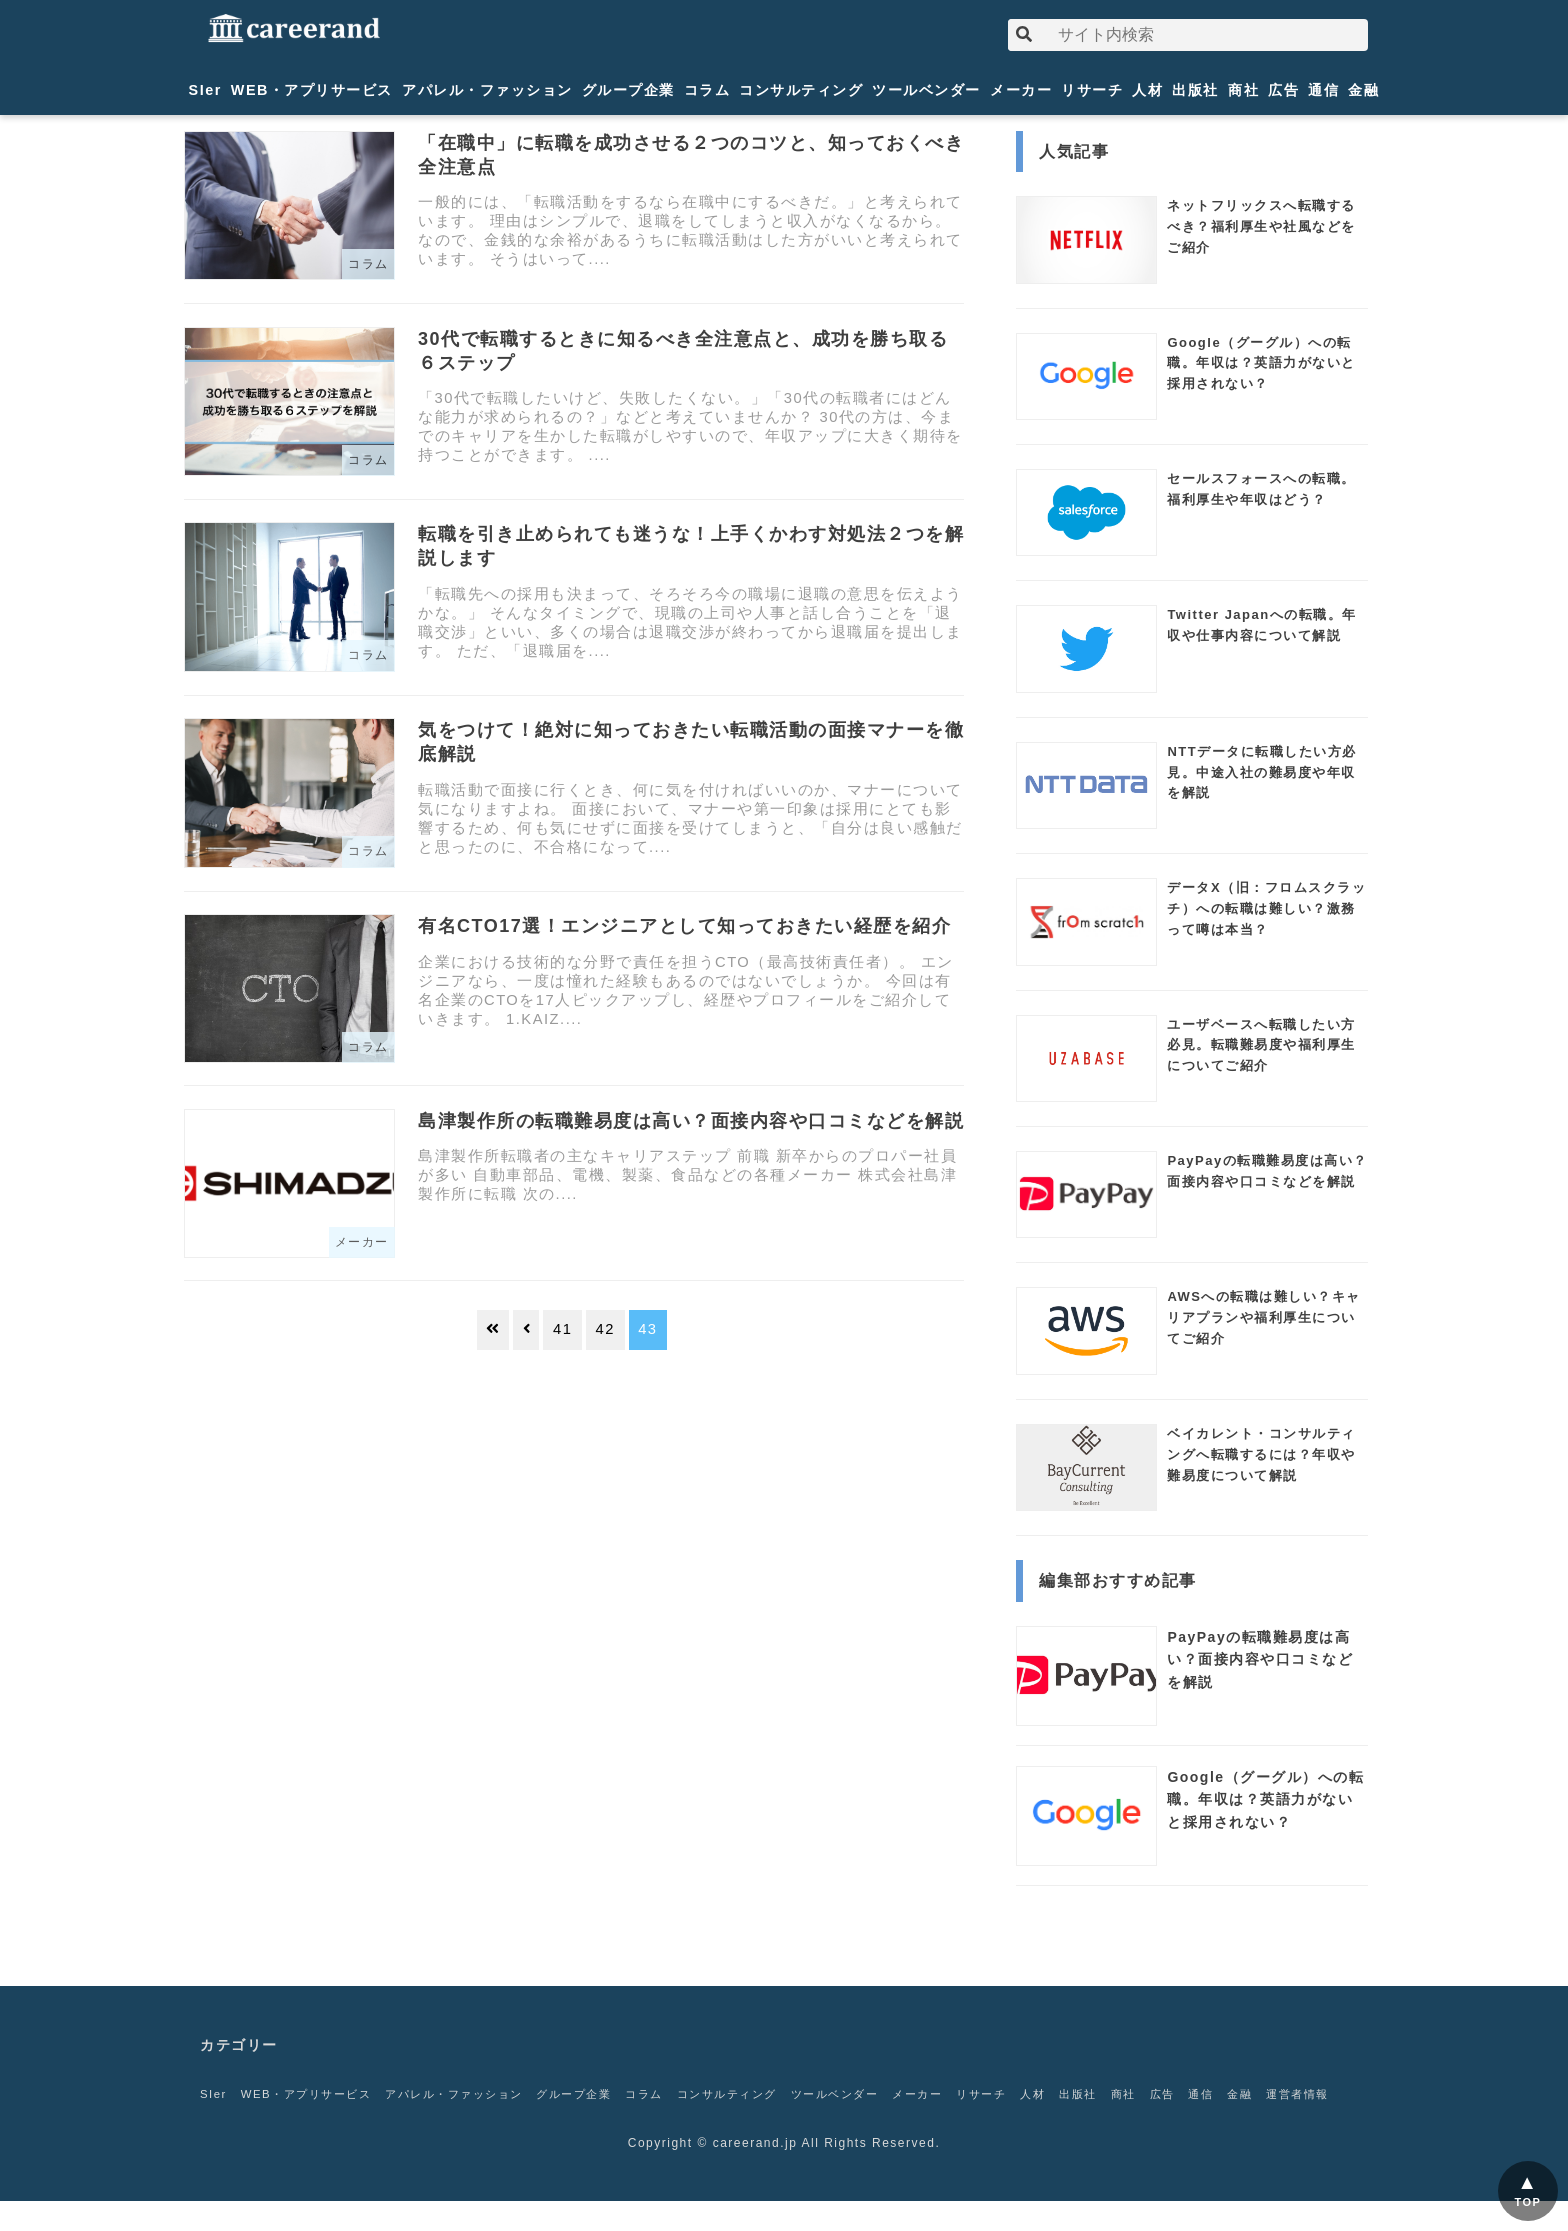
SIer (205, 90)
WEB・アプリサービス (312, 90)
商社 (1243, 90)
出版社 (1195, 90)
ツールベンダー (926, 90)
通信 (1323, 90)
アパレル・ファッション (487, 90)
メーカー (1021, 90)
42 (605, 1329)
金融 (1363, 90)
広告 (1283, 90)
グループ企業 (628, 90)
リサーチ (1092, 90)
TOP (1528, 2202)
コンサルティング (801, 90)
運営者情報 (234, 2124)
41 (562, 1329)
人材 (1147, 90)
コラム (707, 90)
